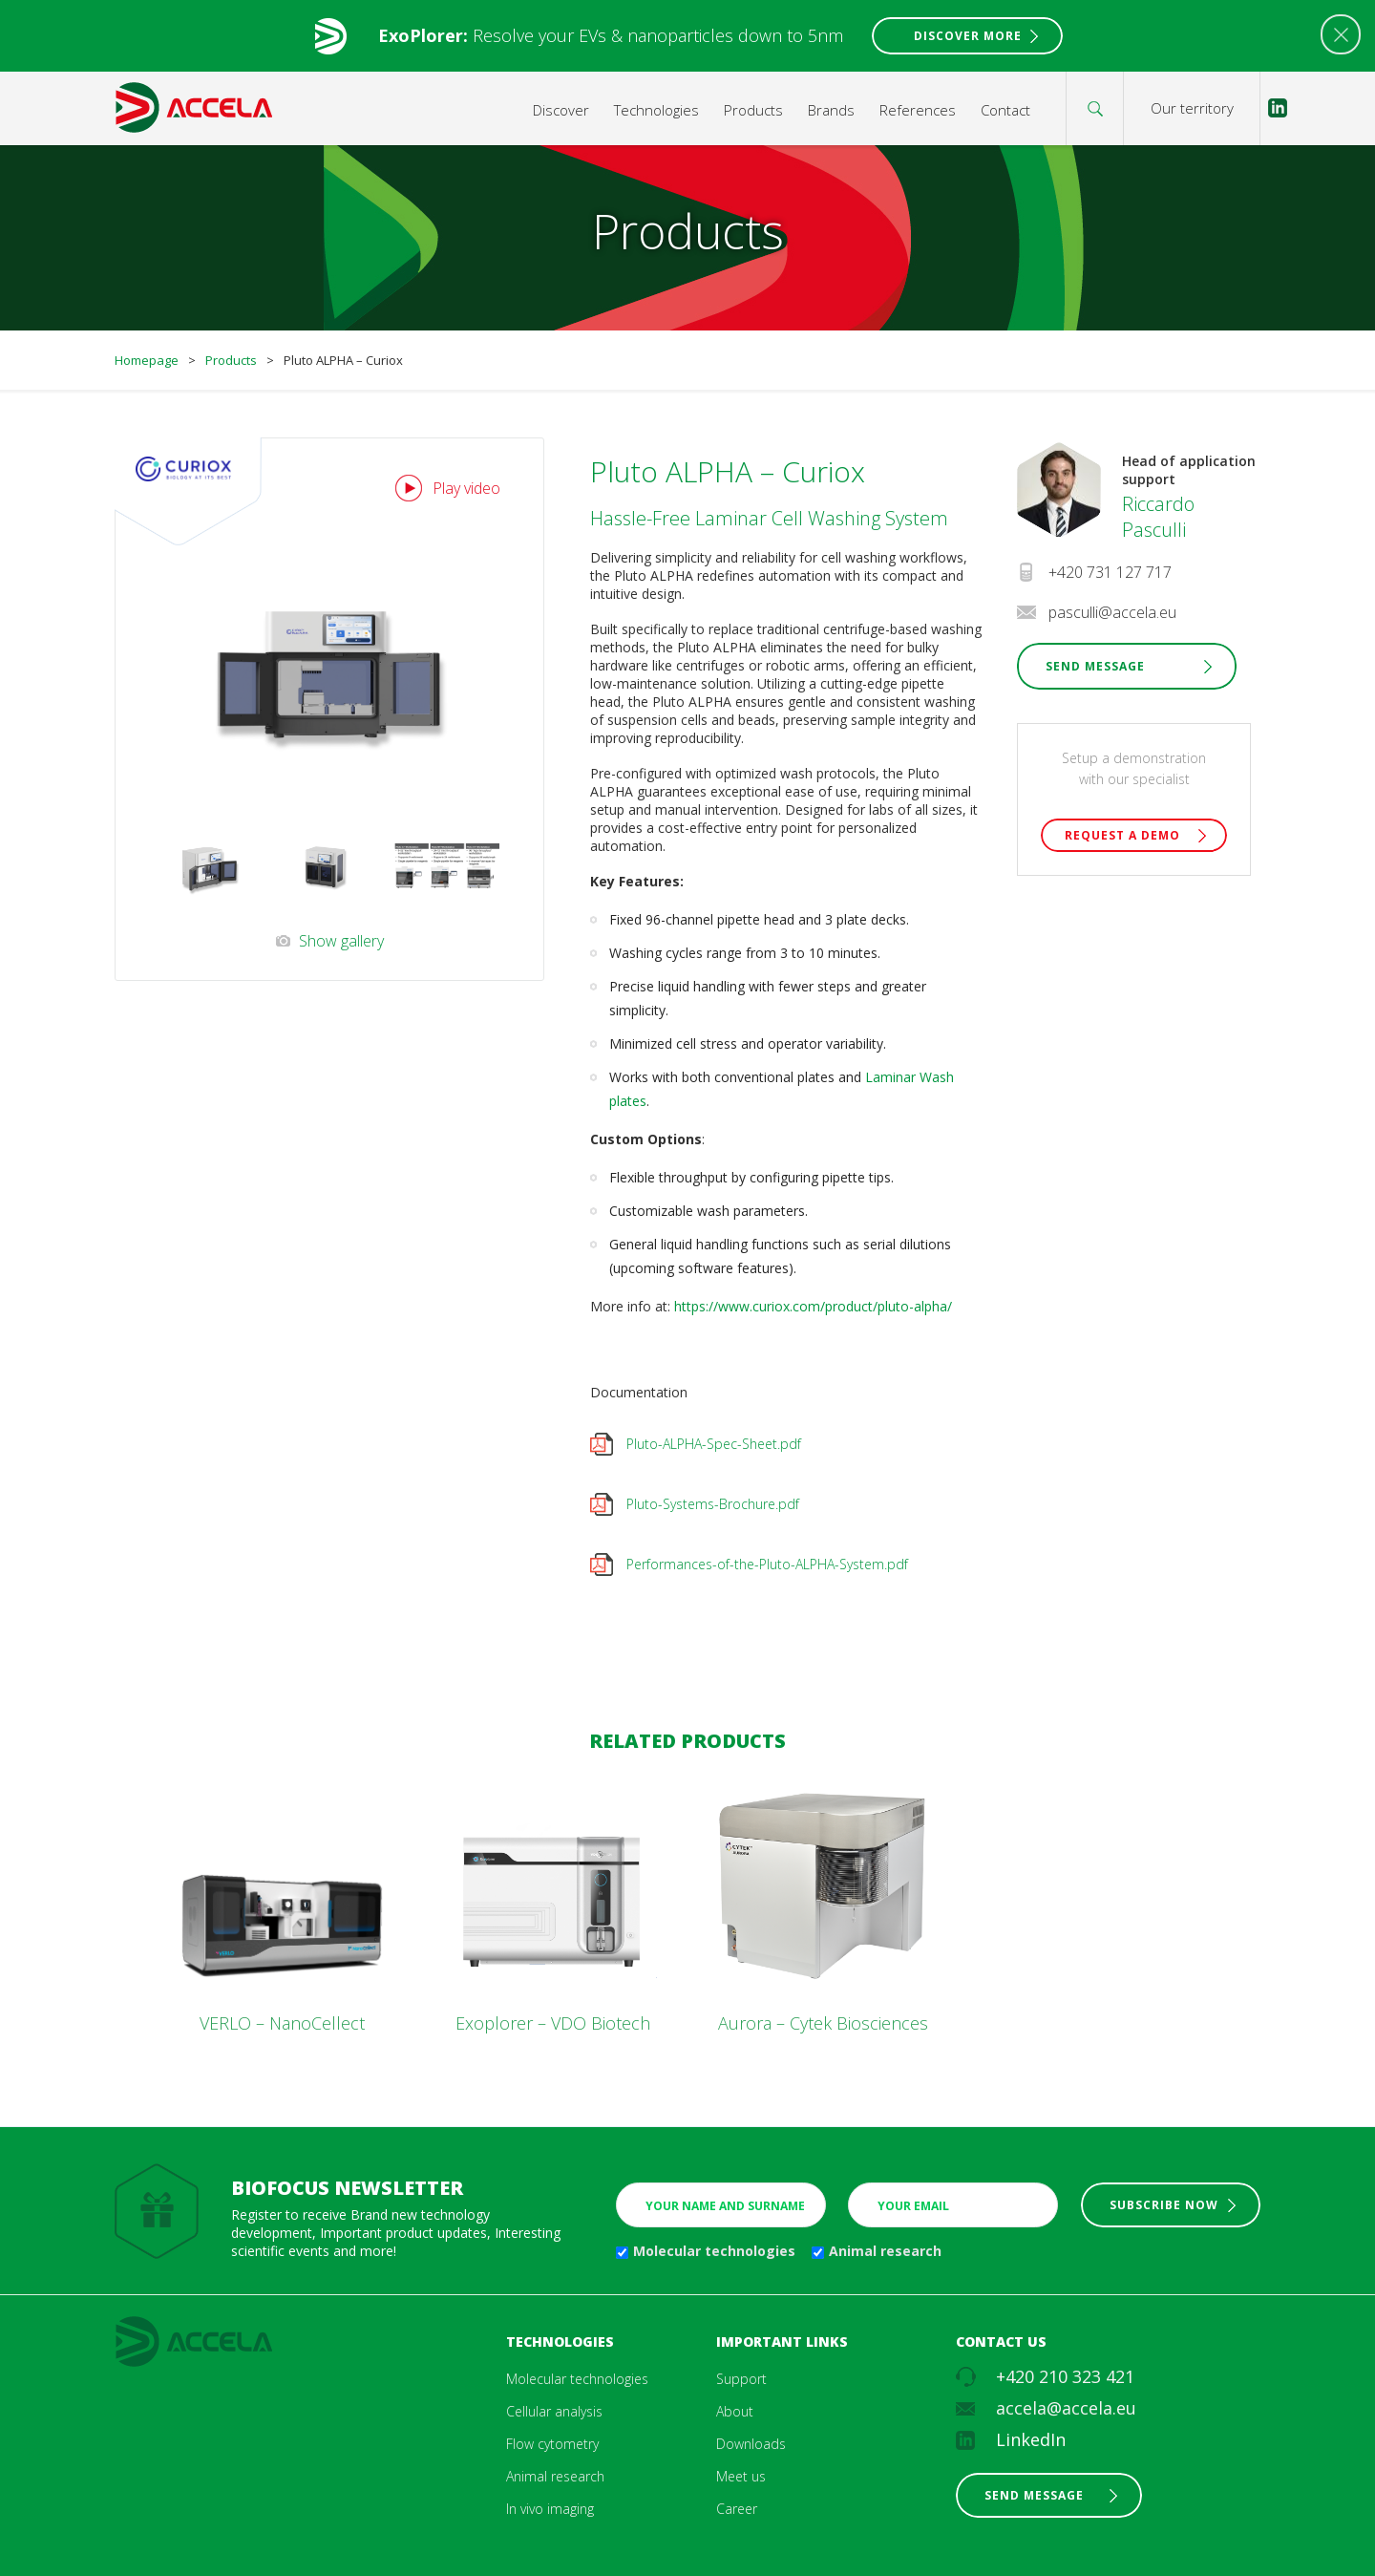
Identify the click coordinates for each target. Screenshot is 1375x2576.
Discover (561, 109)
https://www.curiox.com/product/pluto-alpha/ (811, 1306)
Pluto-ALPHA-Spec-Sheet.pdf (713, 1444)
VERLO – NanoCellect (282, 2023)
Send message (1034, 2495)
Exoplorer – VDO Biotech (552, 2023)
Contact (1005, 109)
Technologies (656, 109)
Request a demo (1122, 835)
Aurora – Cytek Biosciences (823, 2023)
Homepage (147, 360)
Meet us (741, 2476)
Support (741, 2379)
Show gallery (341, 940)
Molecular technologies (714, 2251)
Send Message (1095, 666)
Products (753, 109)
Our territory (1192, 107)
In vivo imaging (550, 2509)
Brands (831, 109)
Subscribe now (1164, 2205)
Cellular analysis (554, 2411)
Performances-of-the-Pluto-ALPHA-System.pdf (767, 1564)
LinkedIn (1031, 2439)
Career (736, 2509)
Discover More (968, 36)
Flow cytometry (552, 2444)
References (917, 109)
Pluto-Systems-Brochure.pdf (712, 1504)
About (734, 2411)
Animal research (885, 2251)
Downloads (751, 2444)
